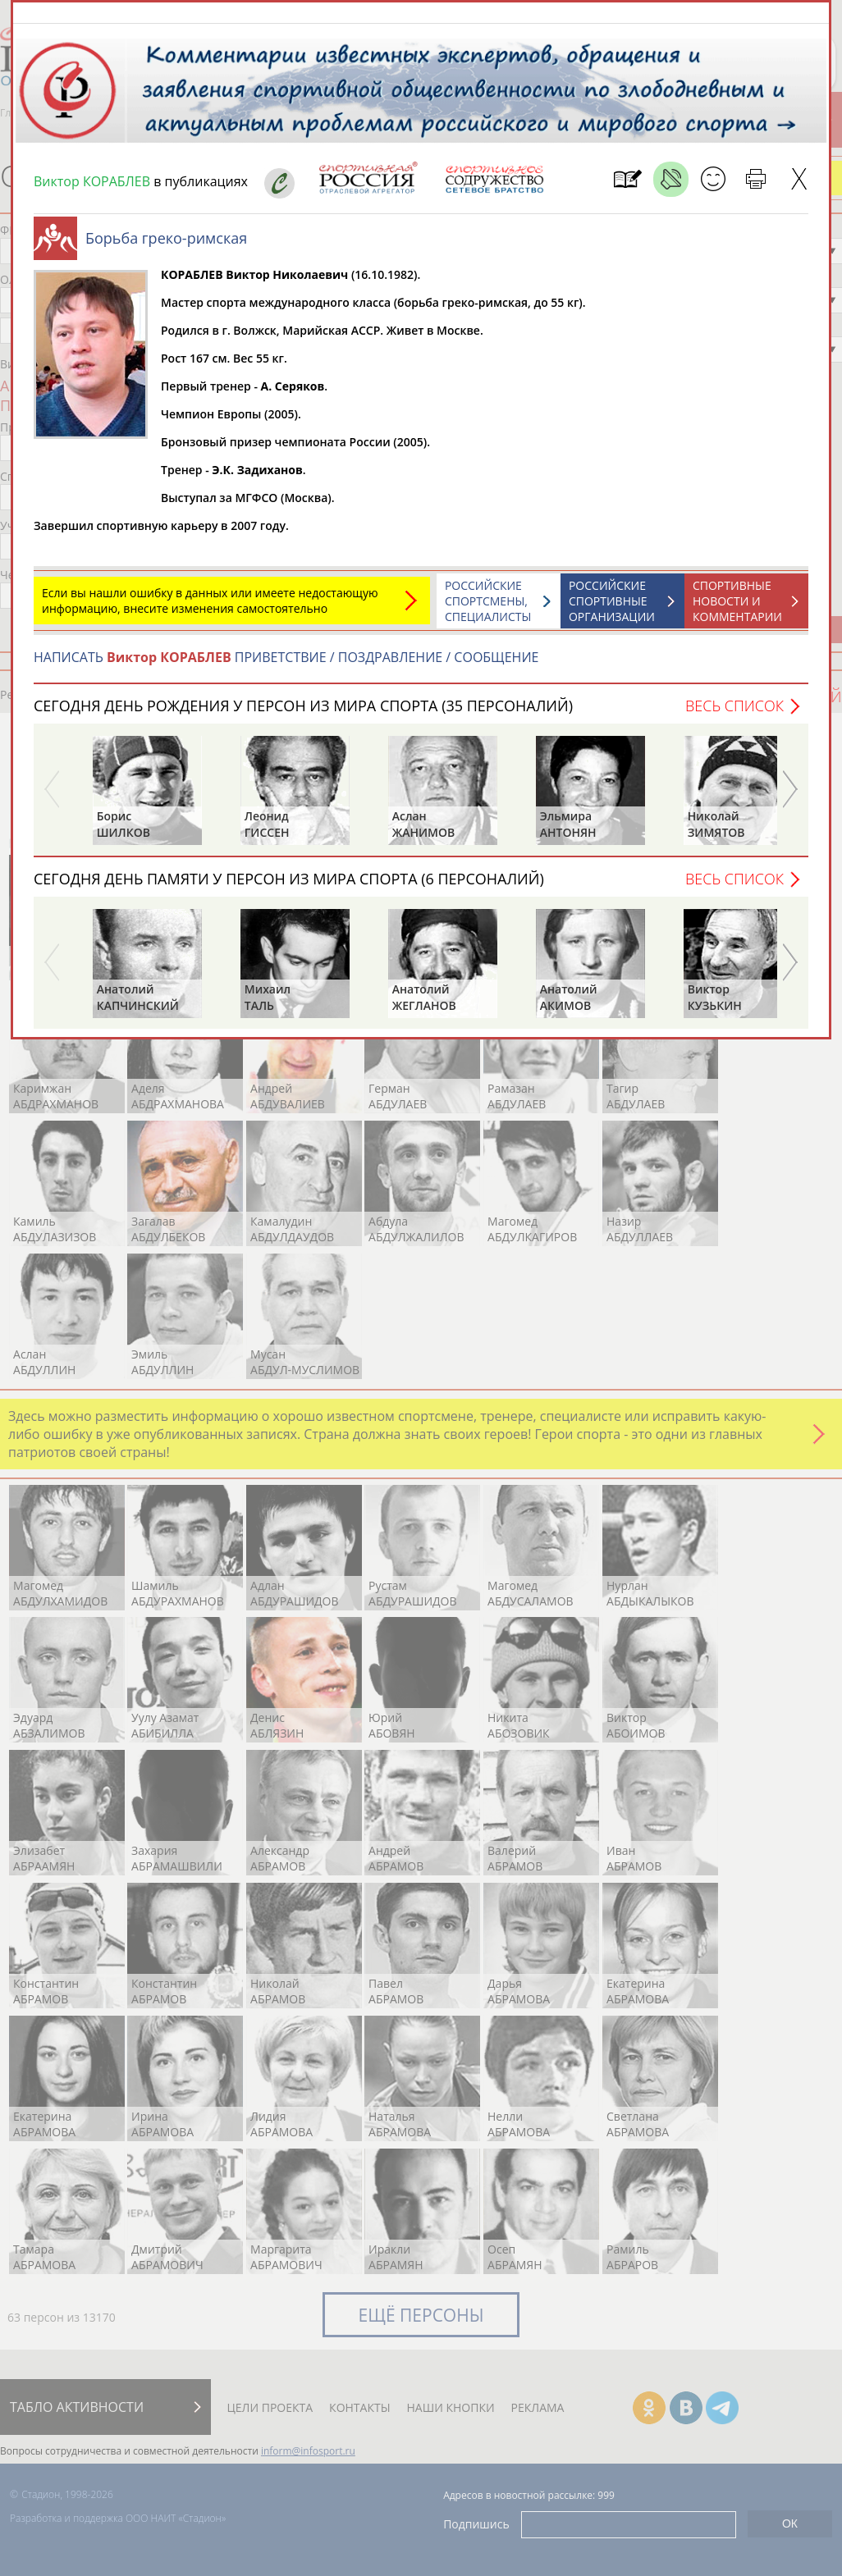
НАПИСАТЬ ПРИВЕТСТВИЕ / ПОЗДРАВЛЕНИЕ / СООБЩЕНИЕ (286, 665)
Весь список (734, 714)
